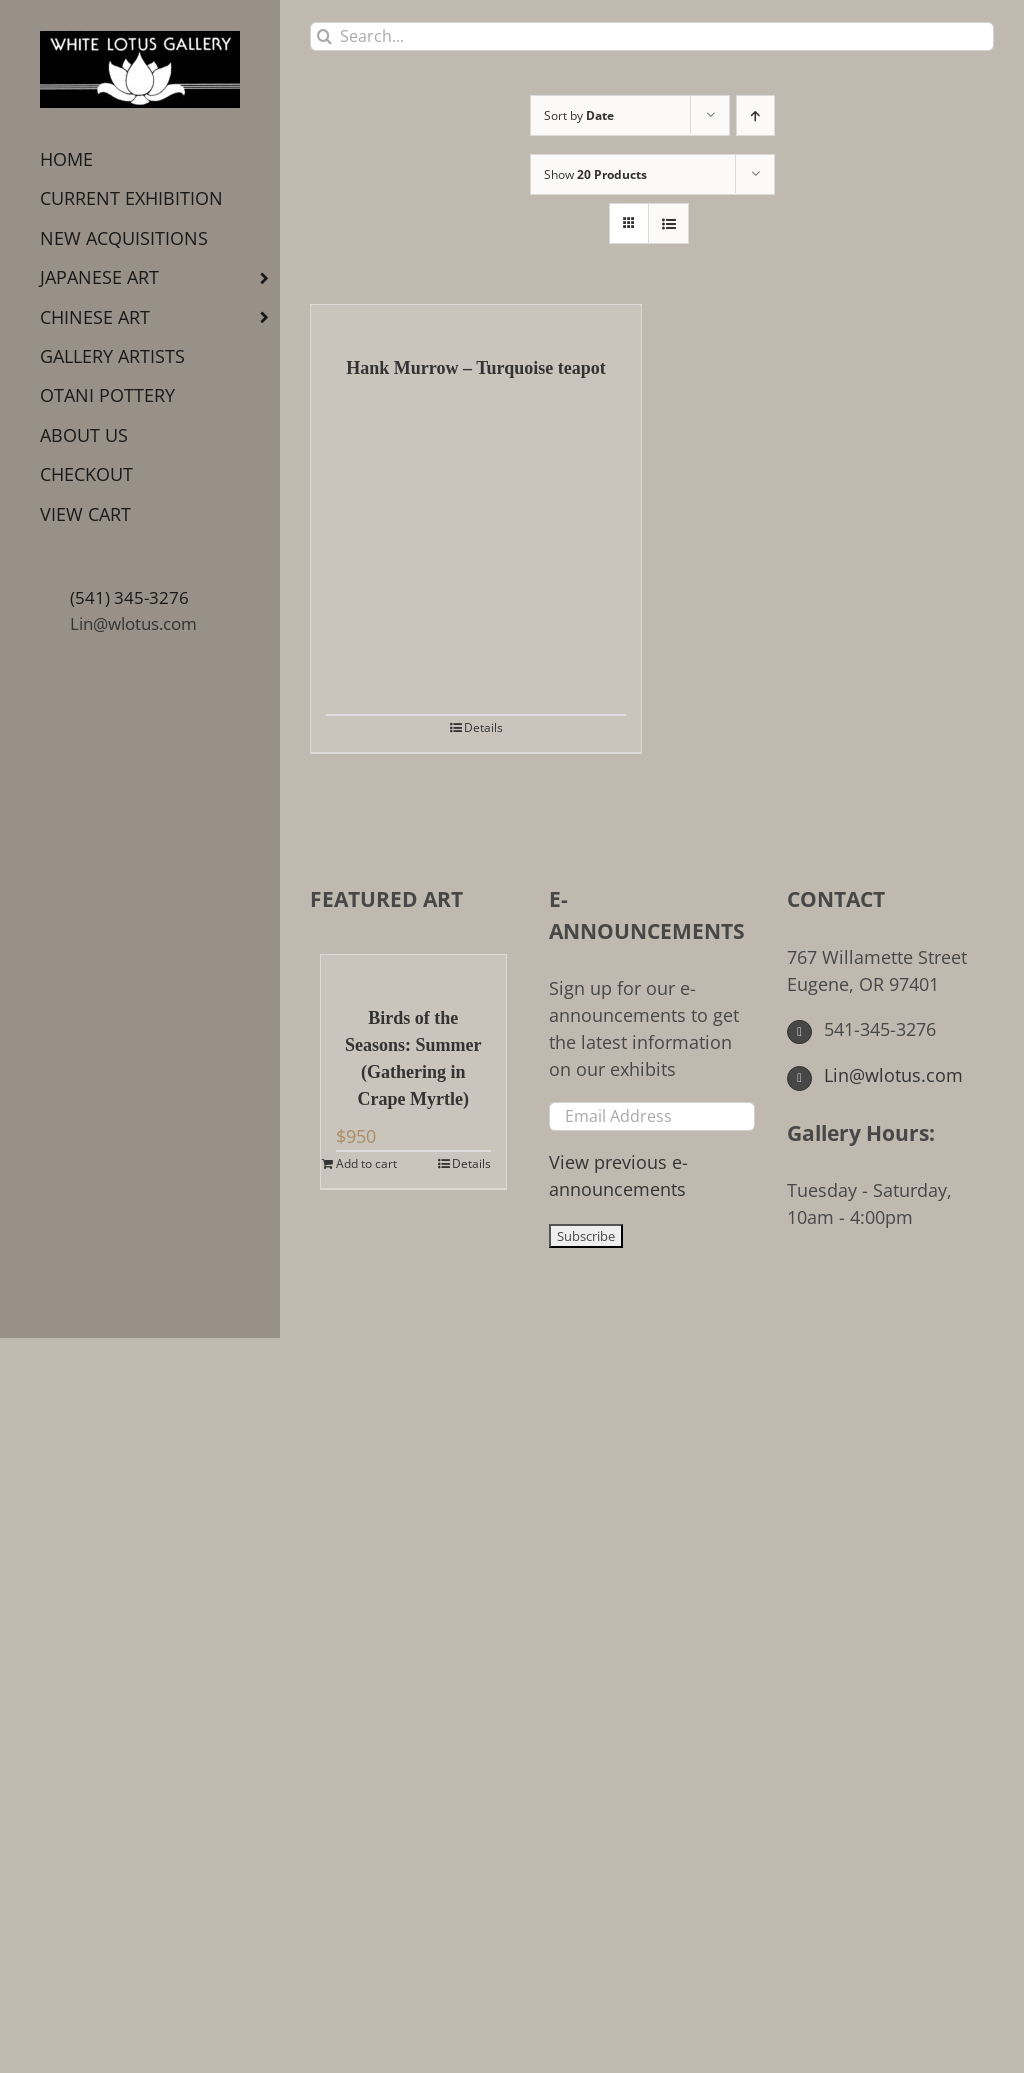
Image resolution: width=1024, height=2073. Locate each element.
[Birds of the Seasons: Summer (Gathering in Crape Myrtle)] (413, 970)
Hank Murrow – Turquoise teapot (475, 368)
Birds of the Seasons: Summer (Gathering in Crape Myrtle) (413, 1058)
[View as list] (668, 223)
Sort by (579, 115)
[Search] (324, 36)
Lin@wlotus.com (133, 623)
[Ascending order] (755, 115)
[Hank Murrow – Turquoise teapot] (476, 320)
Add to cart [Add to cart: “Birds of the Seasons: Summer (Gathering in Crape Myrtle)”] (366, 1163)
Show (595, 174)
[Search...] (652, 36)
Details (483, 727)
